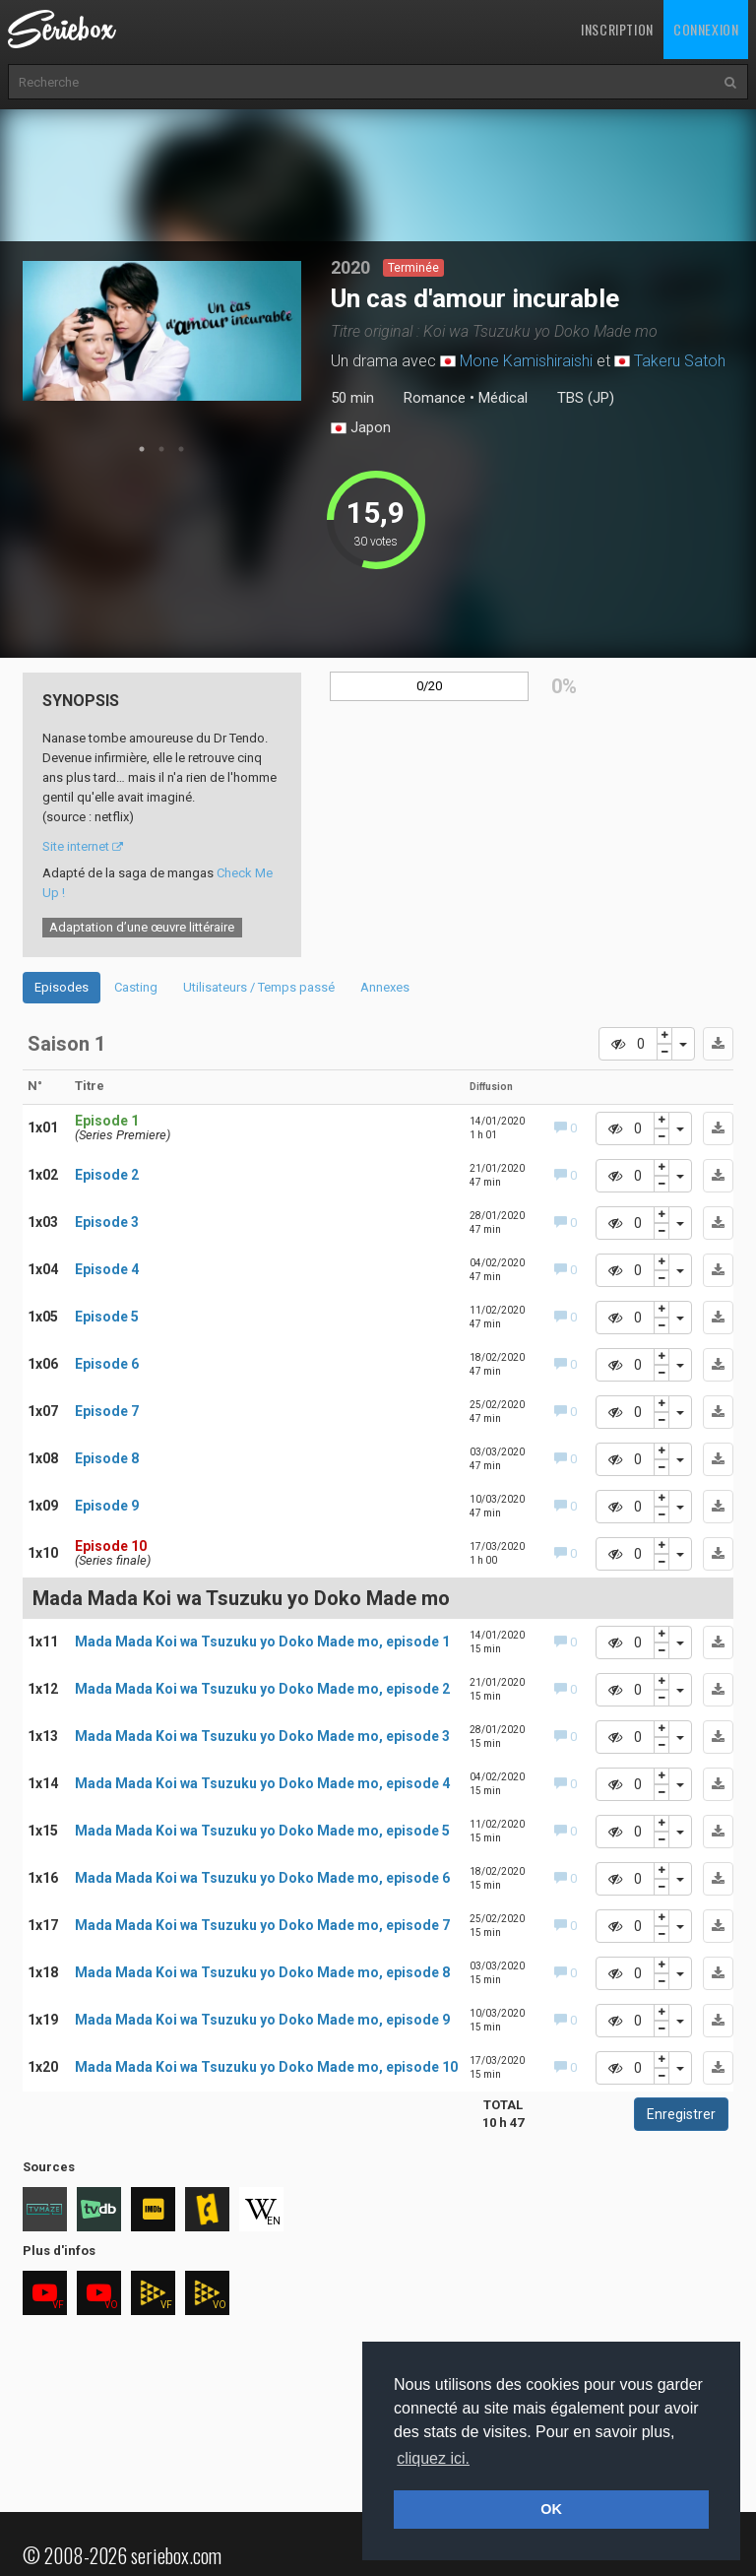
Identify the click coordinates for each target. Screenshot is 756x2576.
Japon (361, 428)
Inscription (617, 29)
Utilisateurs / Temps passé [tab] (259, 987)
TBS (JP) (585, 398)
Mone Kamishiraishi (526, 361)
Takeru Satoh (679, 361)
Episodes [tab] (61, 987)
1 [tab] (142, 449)
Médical (503, 398)
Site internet (82, 846)
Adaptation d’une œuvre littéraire (141, 927)
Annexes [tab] (385, 987)
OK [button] (551, 2509)
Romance (435, 398)
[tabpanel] (162, 331)
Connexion (705, 29)
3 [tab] (181, 449)
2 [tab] (161, 449)
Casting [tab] (136, 987)
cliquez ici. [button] (433, 2458)
